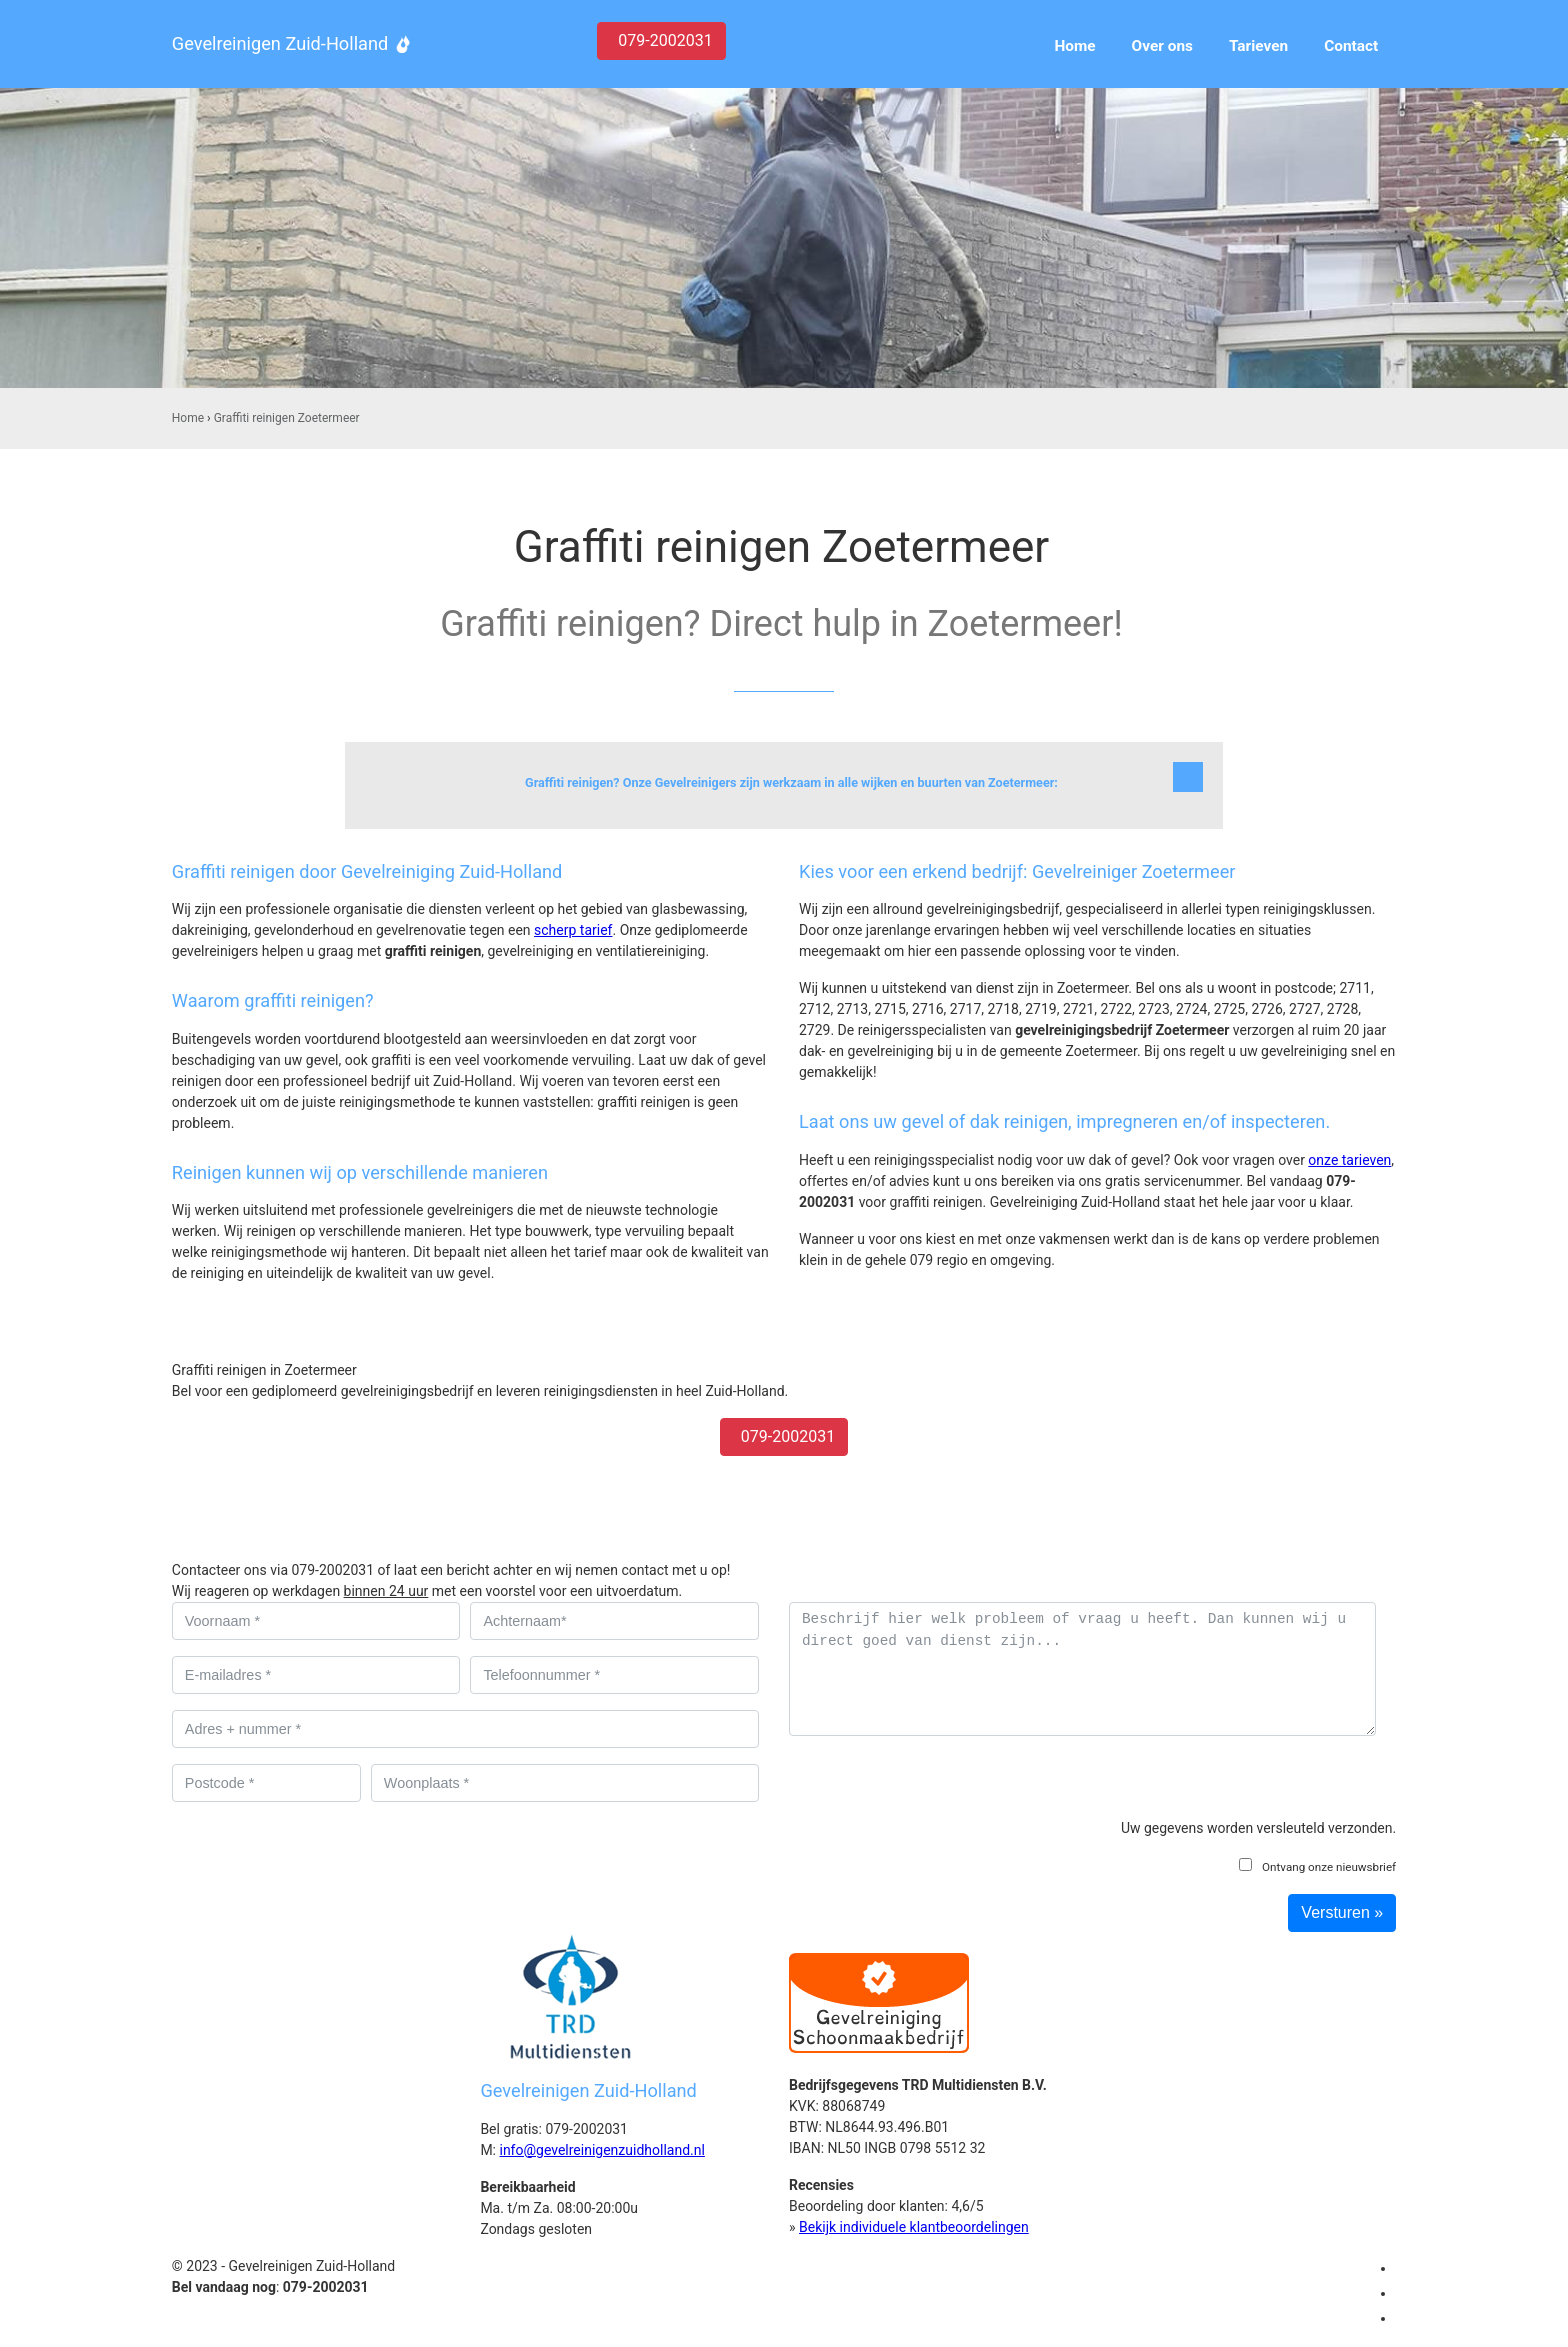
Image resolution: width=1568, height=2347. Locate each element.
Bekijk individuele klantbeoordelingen (914, 2227)
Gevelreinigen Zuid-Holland (280, 43)
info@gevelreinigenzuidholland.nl (601, 2150)
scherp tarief (573, 930)
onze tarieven (1349, 1160)
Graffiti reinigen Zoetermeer (287, 418)
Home (188, 418)
